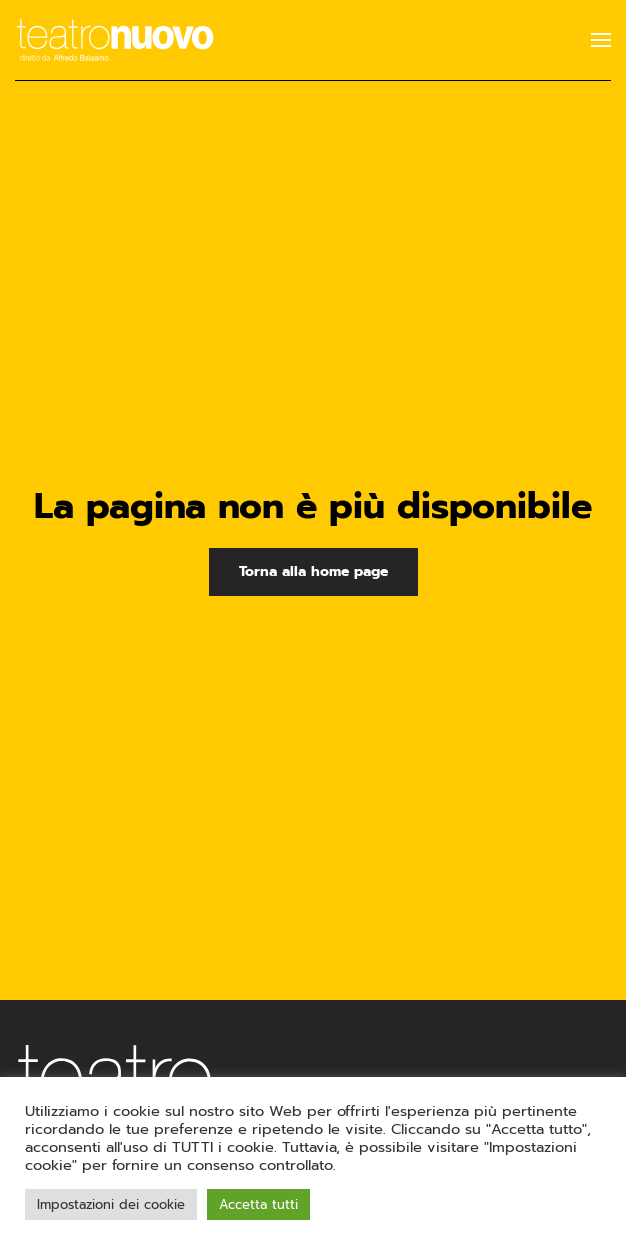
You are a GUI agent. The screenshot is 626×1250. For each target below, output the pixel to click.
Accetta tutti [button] (258, 1204)
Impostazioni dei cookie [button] (111, 1204)
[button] (601, 40)
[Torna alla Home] (115, 40)
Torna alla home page (313, 571)
